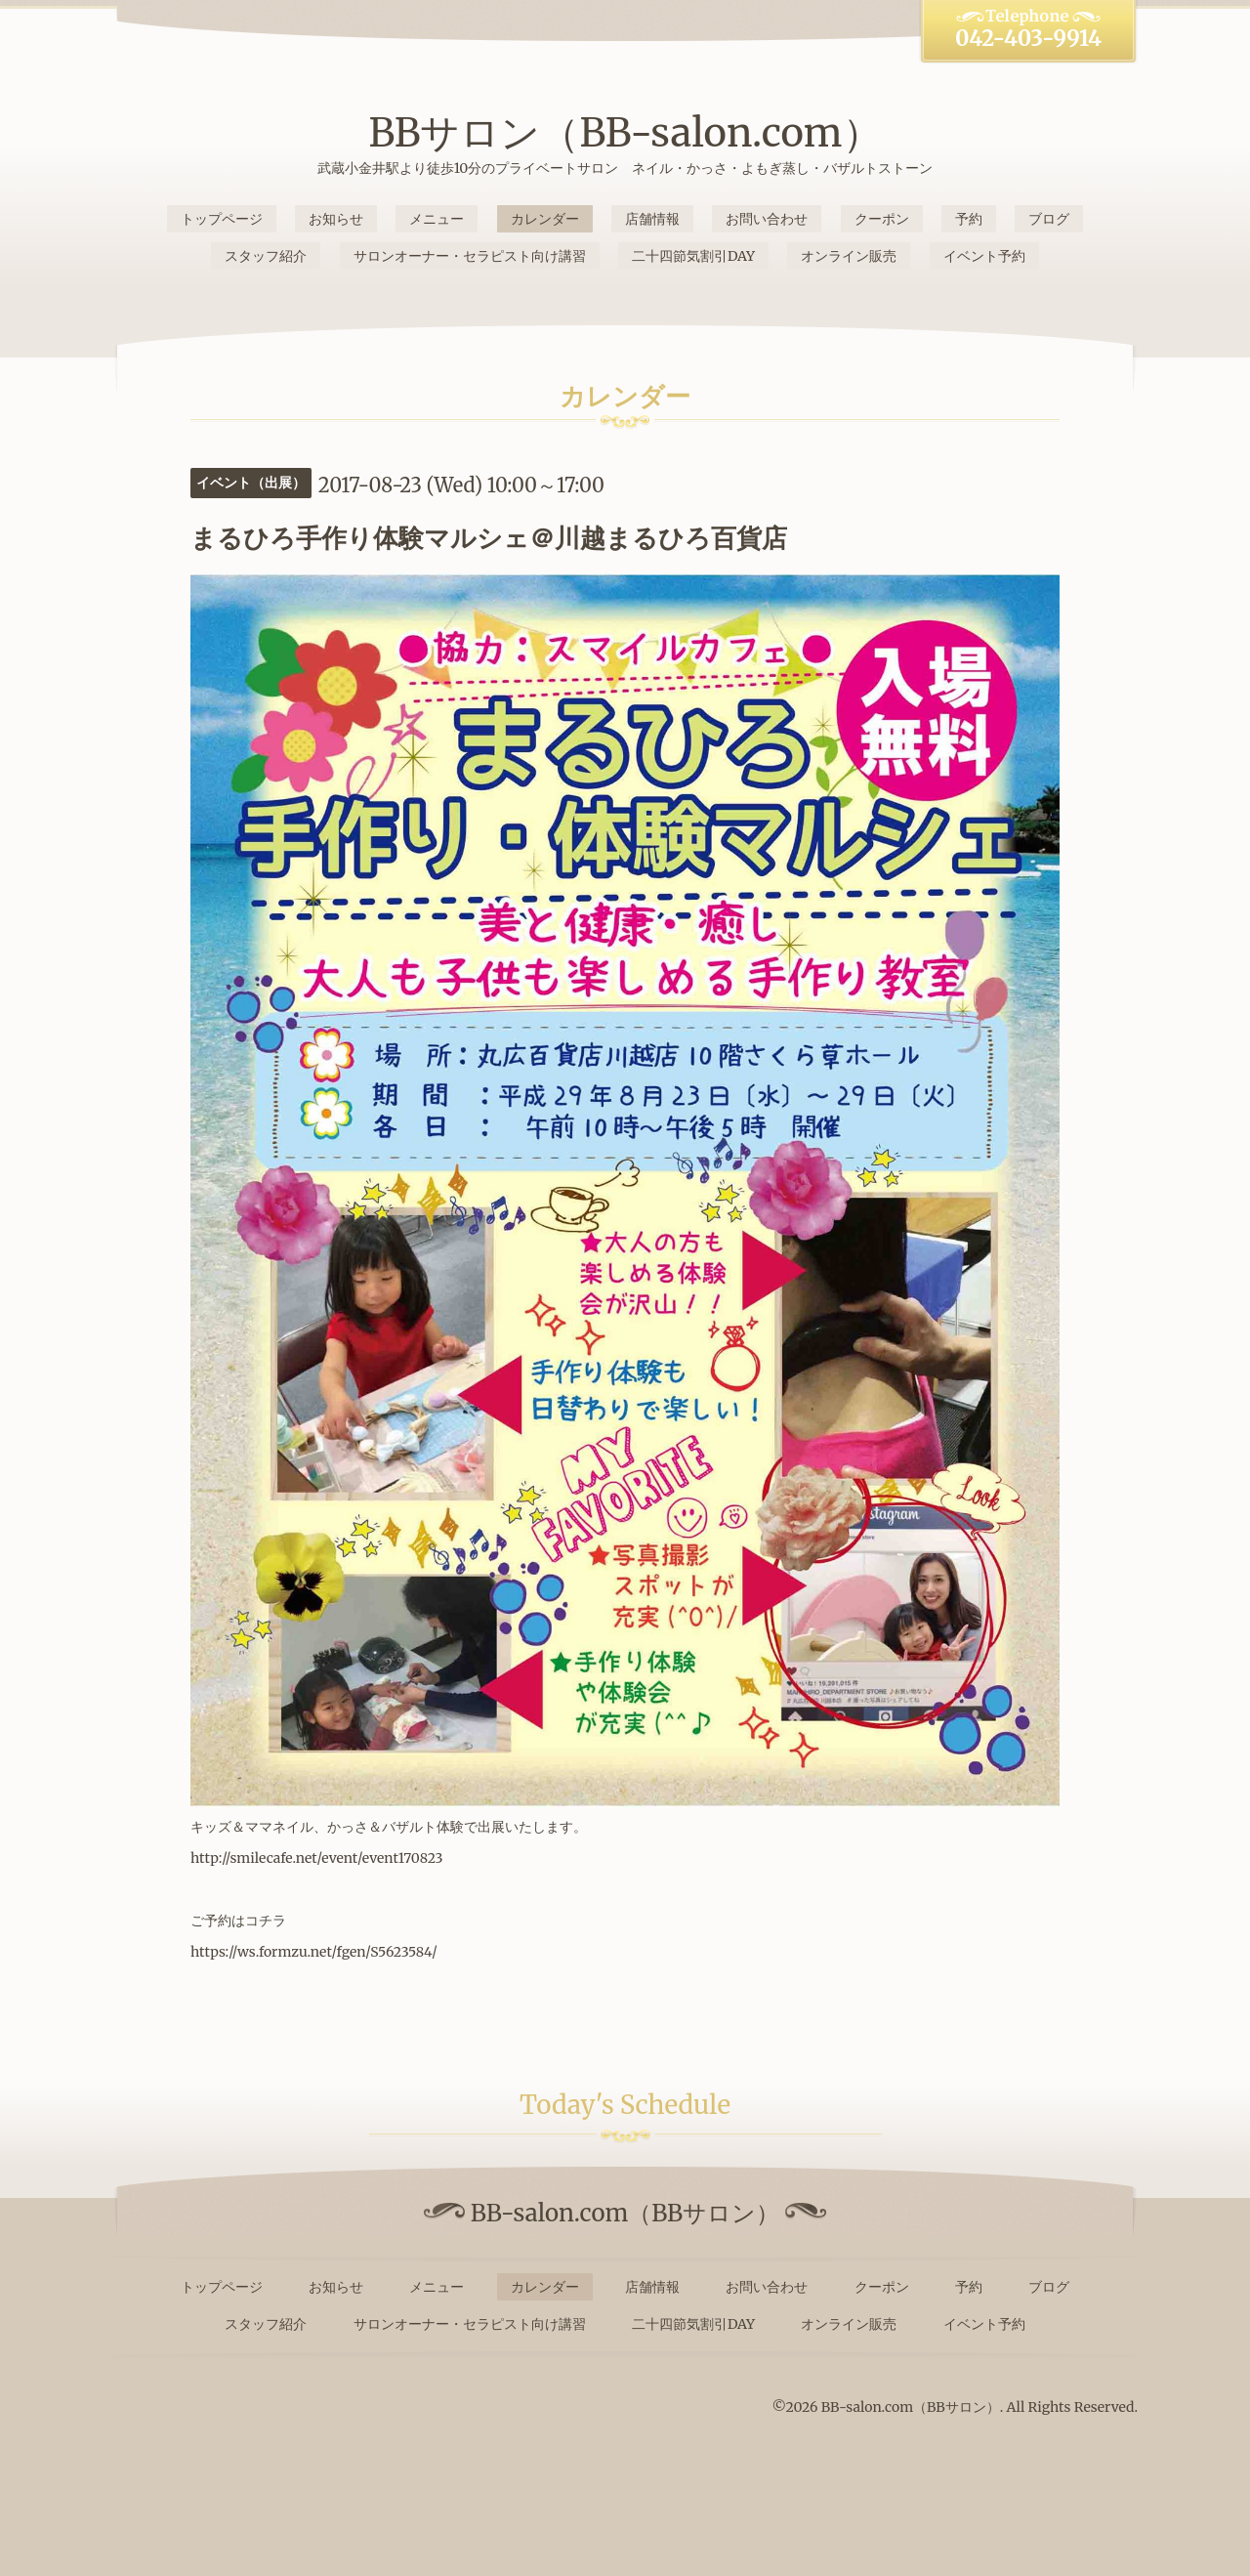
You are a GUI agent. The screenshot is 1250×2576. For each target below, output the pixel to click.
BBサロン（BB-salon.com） (624, 132)
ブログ (1048, 219)
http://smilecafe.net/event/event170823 (316, 1858)
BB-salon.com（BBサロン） (910, 2407)
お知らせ (336, 219)
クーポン (881, 219)
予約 (968, 219)
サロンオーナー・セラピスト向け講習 (470, 256)
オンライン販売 (848, 256)
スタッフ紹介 (266, 256)
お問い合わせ (767, 219)
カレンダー (545, 219)
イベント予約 (984, 256)
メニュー (436, 219)
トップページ (222, 219)
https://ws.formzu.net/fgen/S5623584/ (314, 1952)
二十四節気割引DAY (693, 256)
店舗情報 (652, 219)
